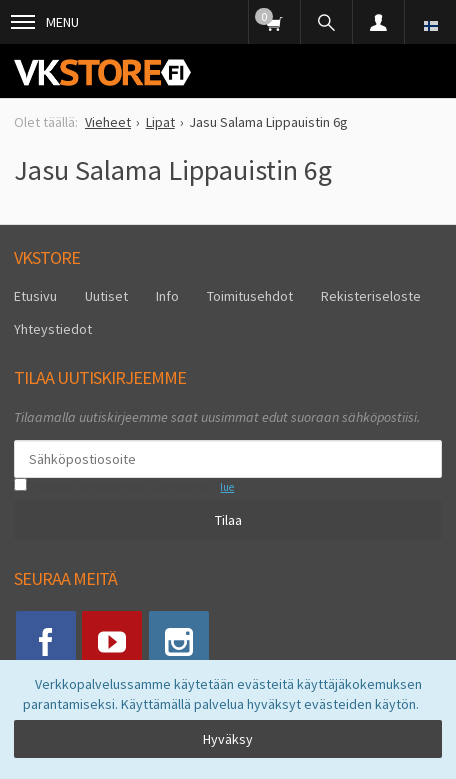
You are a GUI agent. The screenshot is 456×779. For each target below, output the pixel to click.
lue (227, 487)
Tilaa (228, 520)
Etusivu (35, 296)
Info (167, 296)
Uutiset (106, 296)
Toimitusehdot (250, 296)
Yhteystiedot (53, 329)
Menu (45, 22)
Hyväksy (228, 739)
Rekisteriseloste (371, 296)
